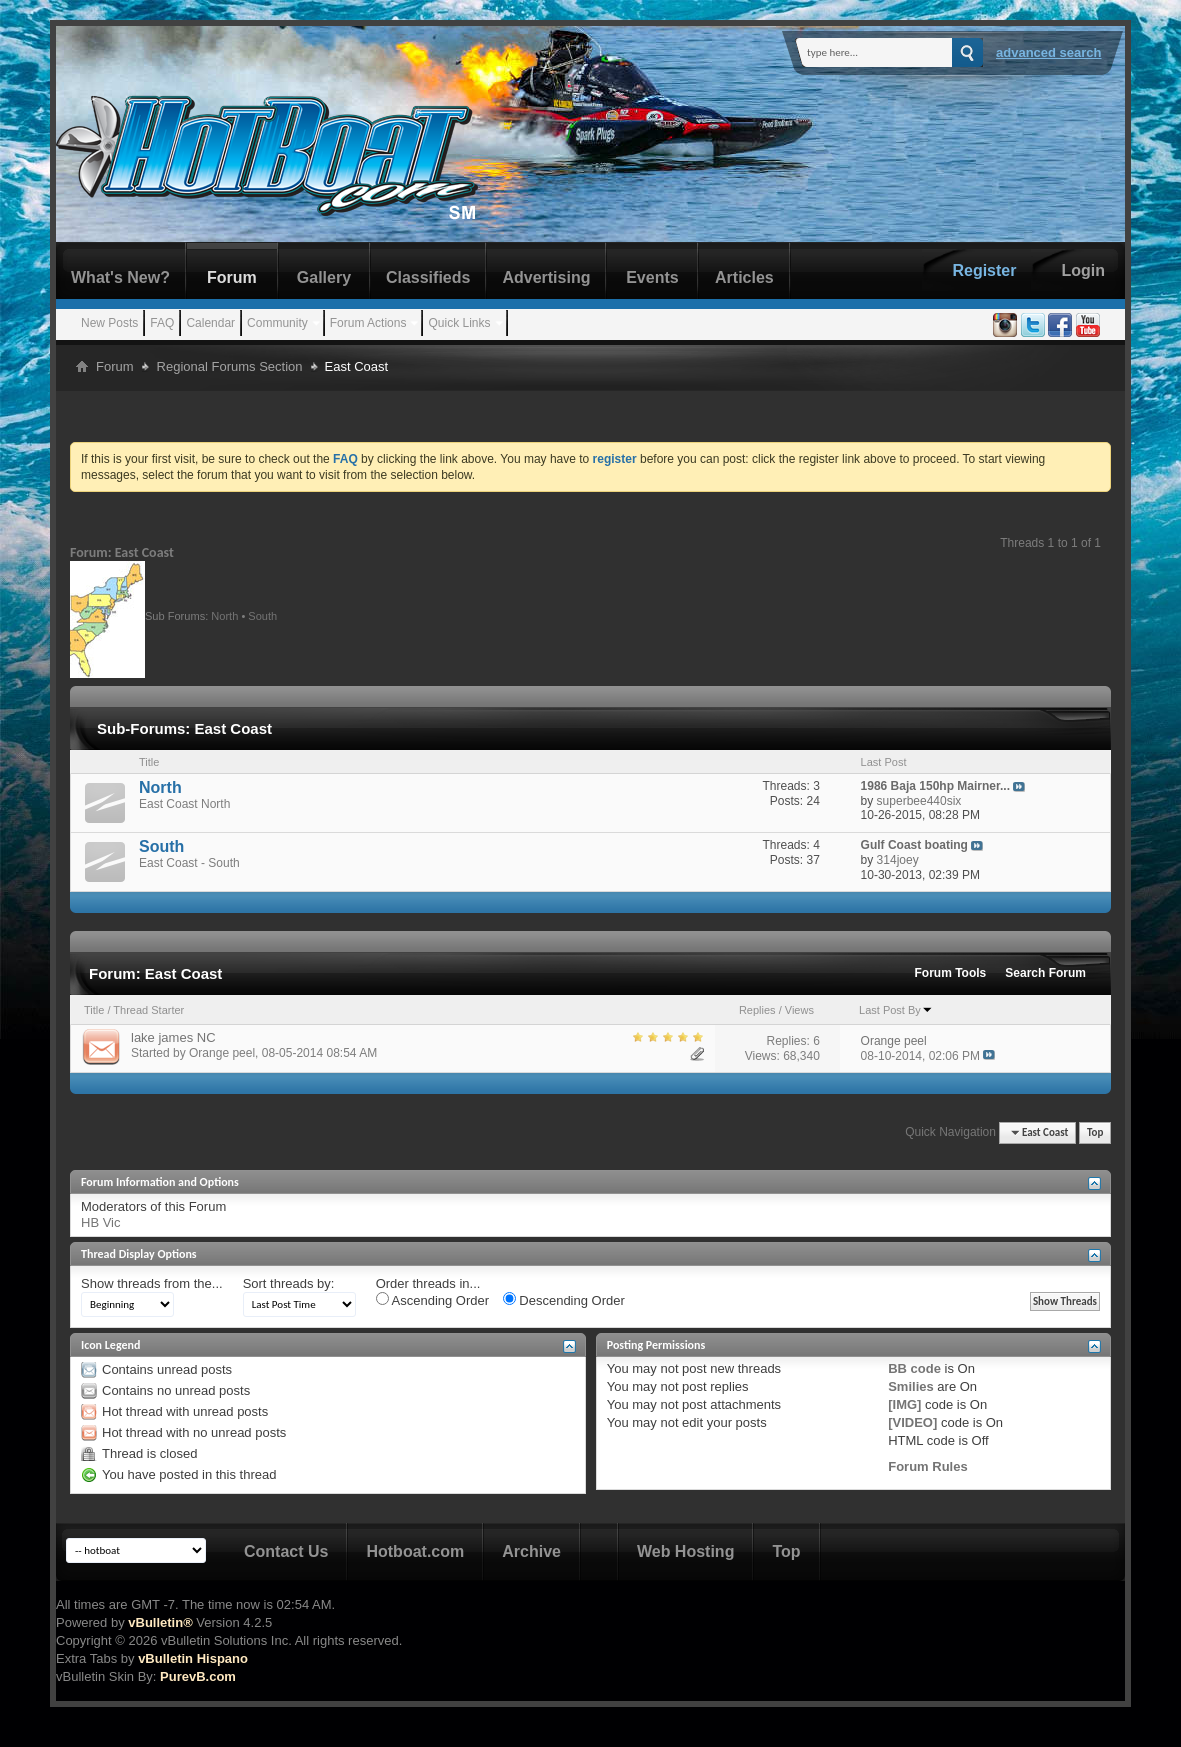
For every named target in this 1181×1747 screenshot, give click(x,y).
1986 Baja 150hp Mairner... (935, 786)
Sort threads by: (289, 1283)
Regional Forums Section (230, 366)
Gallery (324, 277)
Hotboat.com (415, 1551)
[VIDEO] (912, 1422)
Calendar (210, 323)
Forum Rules (927, 1466)
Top (1095, 1132)
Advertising (546, 277)
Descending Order (564, 1300)
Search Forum (1045, 973)
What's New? (120, 277)
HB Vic (101, 1222)
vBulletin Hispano (193, 1658)
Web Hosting (685, 1551)
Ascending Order (432, 1300)
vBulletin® (160, 1622)
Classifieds (428, 277)
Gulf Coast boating (914, 845)
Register (984, 270)
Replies (757, 1010)
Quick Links (459, 323)
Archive (531, 1551)
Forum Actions (368, 323)
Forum (232, 277)
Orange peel (222, 1053)
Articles (744, 277)
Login (1083, 270)
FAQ (162, 323)
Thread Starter (148, 1010)
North (224, 615)
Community (277, 323)
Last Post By (896, 1010)
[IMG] (904, 1404)
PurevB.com (198, 1676)
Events (652, 277)
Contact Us (286, 1551)
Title (94, 1010)
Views (799, 1010)
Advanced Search (1049, 52)
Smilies (911, 1386)
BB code (914, 1368)
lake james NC (173, 1037)
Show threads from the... (152, 1283)
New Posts (109, 323)
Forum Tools (951, 973)
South (262, 615)
